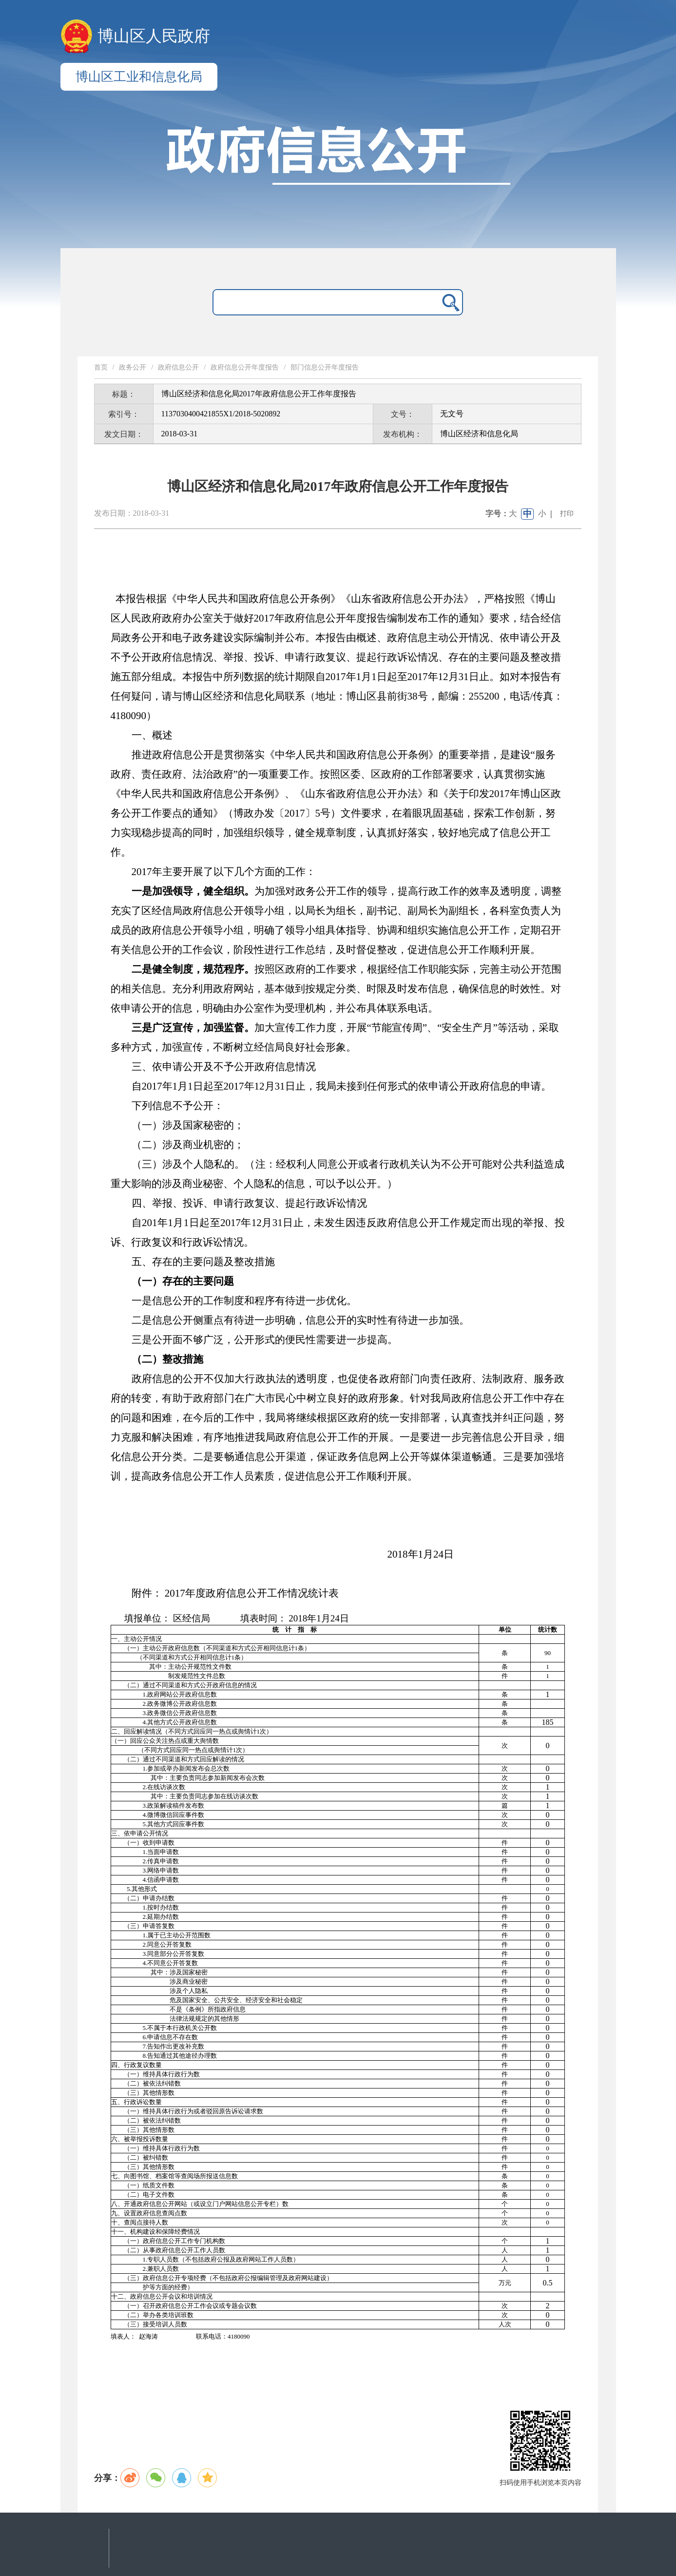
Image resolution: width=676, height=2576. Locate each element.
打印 (567, 513)
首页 (101, 367)
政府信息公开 (178, 367)
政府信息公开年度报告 (245, 367)
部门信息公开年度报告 (324, 367)
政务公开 (132, 367)
